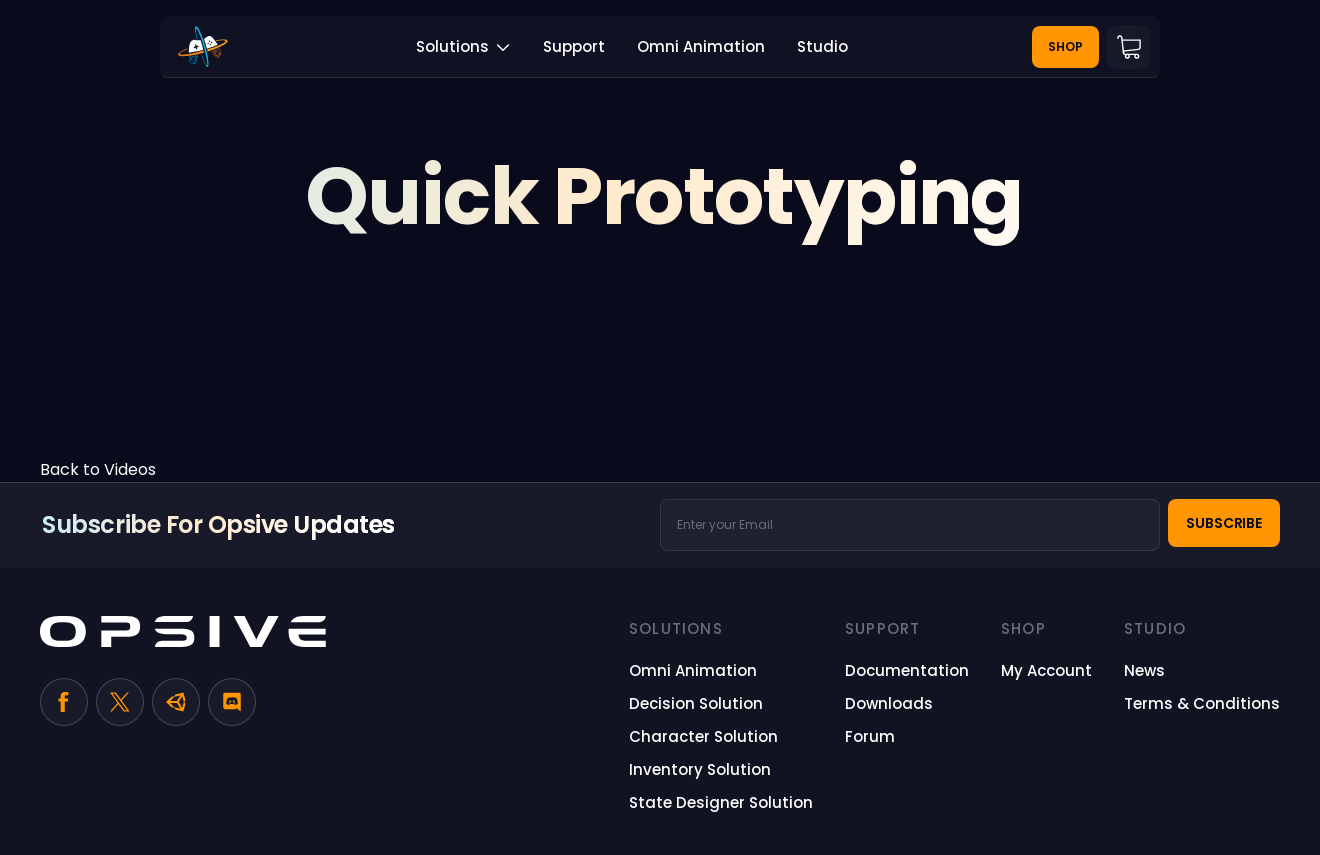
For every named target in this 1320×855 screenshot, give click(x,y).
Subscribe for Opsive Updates (218, 524)
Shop (1065, 46)
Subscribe (1224, 523)
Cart (1129, 47)
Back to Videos (98, 469)
